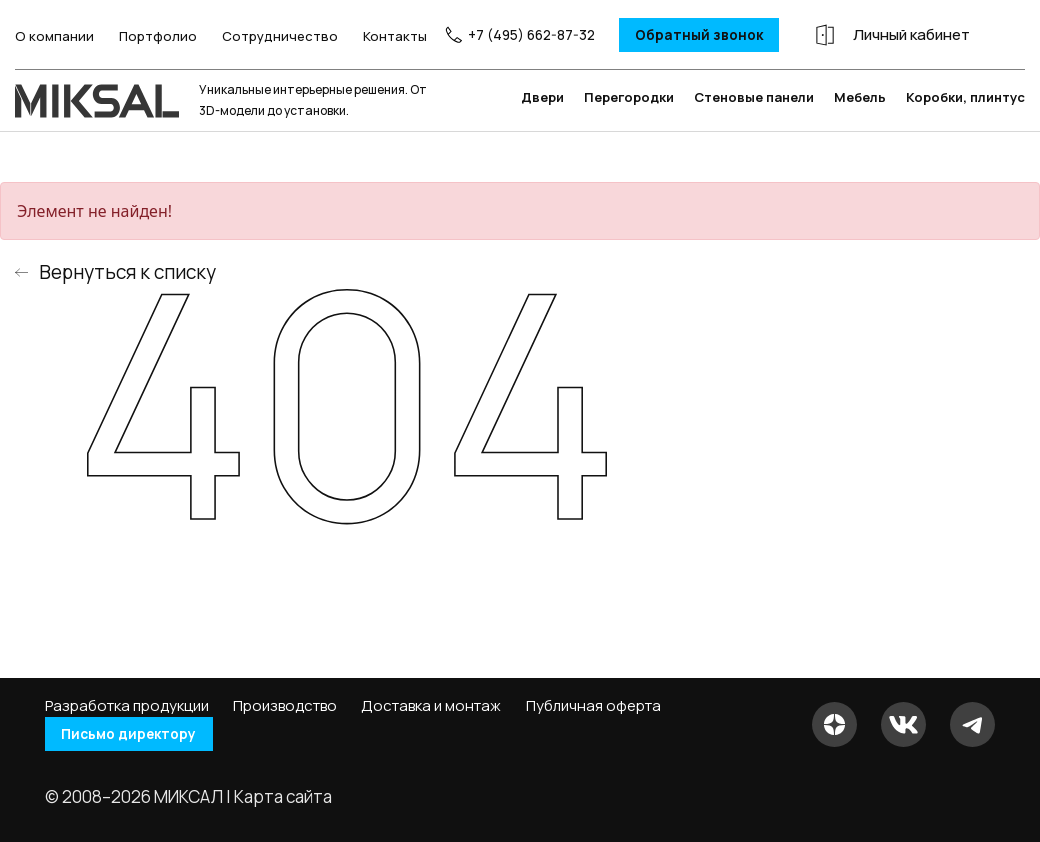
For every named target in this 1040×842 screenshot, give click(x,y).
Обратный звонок (686, 34)
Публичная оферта (593, 706)
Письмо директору (139, 734)
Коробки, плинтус (965, 129)
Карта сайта (283, 796)
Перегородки (629, 129)
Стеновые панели (754, 129)
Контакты (381, 40)
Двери (542, 129)
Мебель (860, 129)
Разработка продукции (127, 706)
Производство (285, 706)
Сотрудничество (266, 40)
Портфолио (144, 40)
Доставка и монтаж (431, 706)
